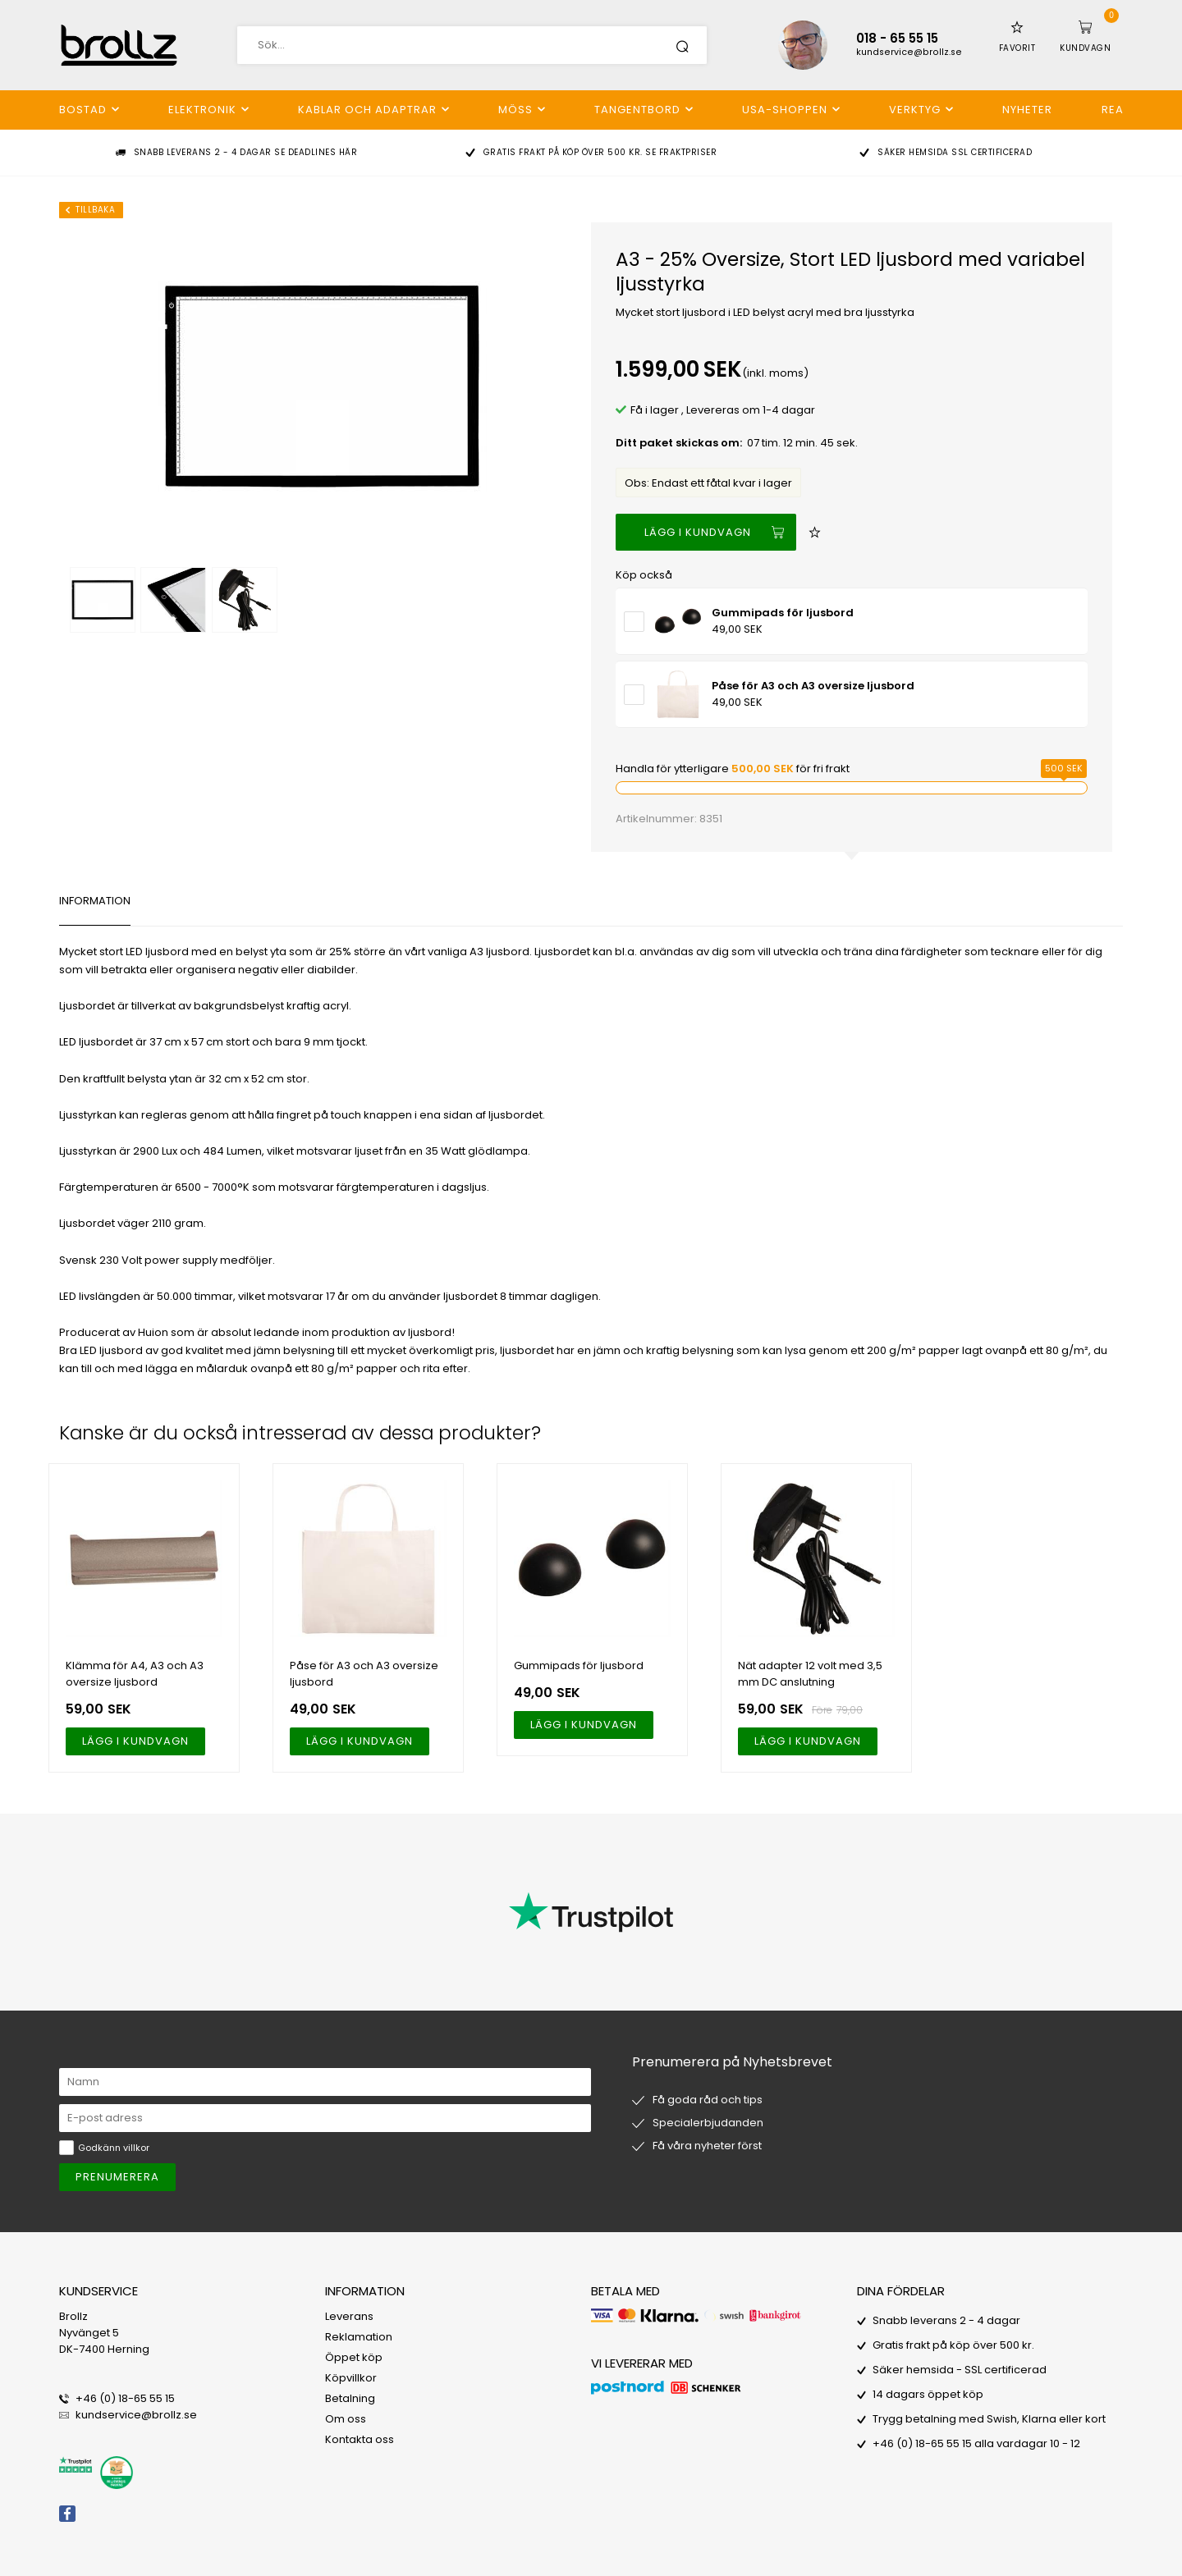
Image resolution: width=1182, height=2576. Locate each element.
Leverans (349, 2316)
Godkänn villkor (113, 2147)
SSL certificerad (991, 152)
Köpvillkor (351, 2378)
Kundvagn (1085, 48)
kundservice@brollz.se (909, 52)
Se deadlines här (315, 152)
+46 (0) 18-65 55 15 (125, 2398)
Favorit (1017, 48)
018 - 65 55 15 (897, 38)
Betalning (350, 2398)
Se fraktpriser (681, 152)
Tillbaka (95, 210)
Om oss (345, 2419)
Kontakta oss (359, 2439)
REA (1113, 109)
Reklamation (358, 2337)
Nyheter (1027, 109)
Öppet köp (354, 2357)
